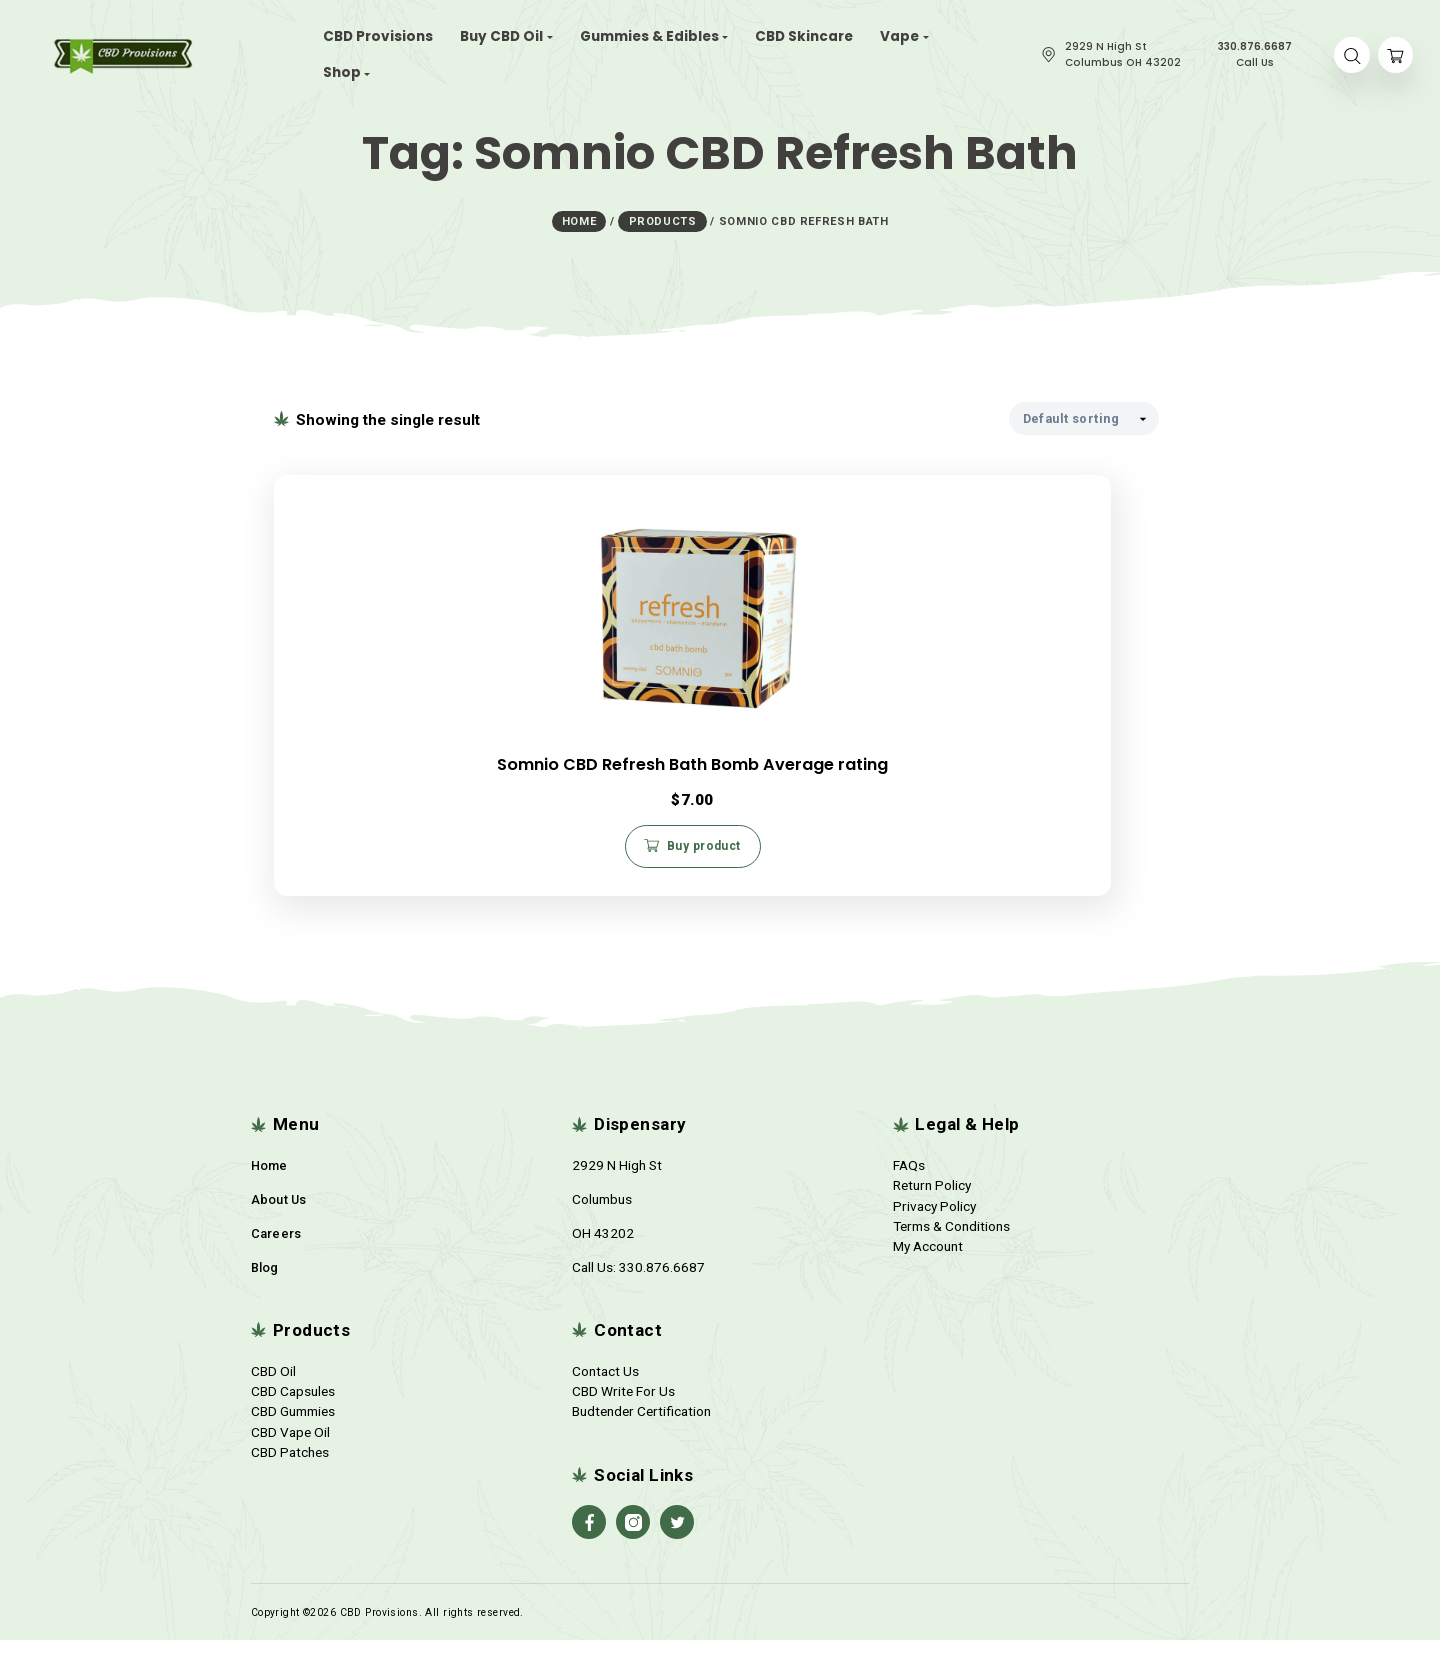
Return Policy (932, 1200)
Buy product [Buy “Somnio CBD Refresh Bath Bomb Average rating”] (421, 848)
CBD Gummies (293, 1426)
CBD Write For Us (623, 1405)
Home (269, 1179)
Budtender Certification (641, 1426)
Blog (265, 1281)
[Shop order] (1084, 413)
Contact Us (605, 1385)
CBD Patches (290, 1467)
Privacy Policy (934, 1220)
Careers (276, 1247)
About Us (279, 1213)
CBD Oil (273, 1385)
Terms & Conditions (951, 1241)
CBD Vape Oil (290, 1446)
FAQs (909, 1179)
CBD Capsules (293, 1405)
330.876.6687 (662, 1281)
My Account (928, 1261)
